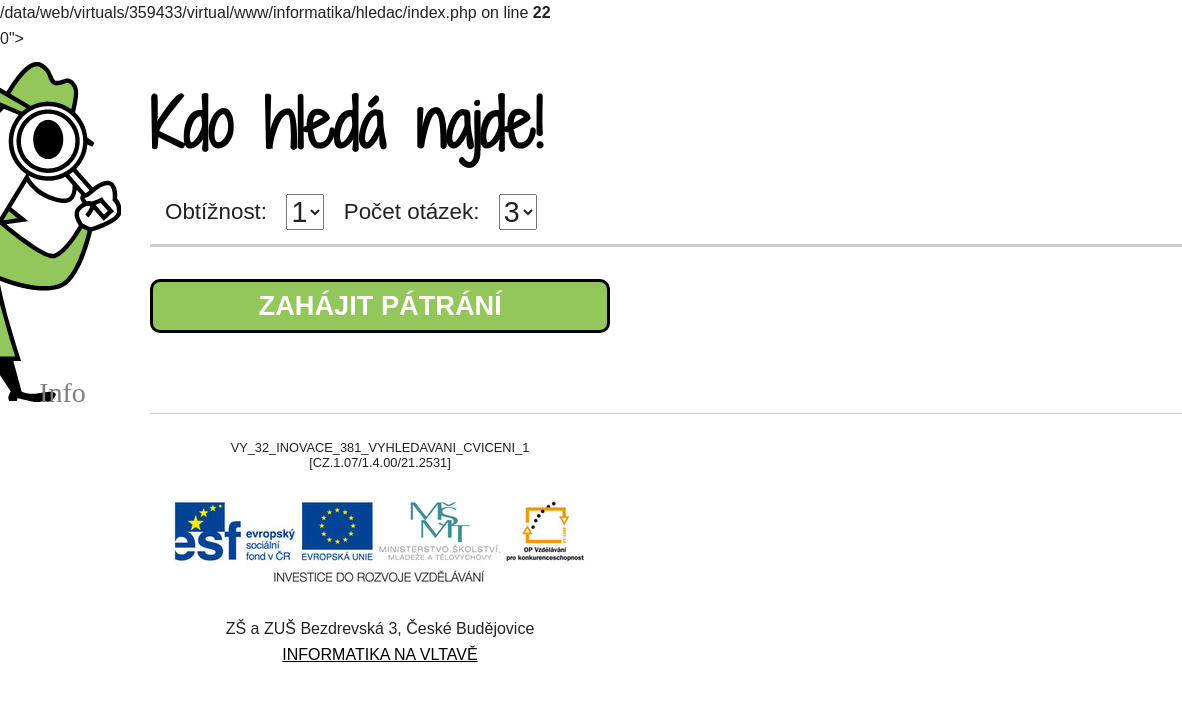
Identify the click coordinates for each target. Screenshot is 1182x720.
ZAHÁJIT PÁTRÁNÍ (380, 305)
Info (62, 393)
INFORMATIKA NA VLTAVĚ (379, 654)
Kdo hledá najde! (346, 123)
